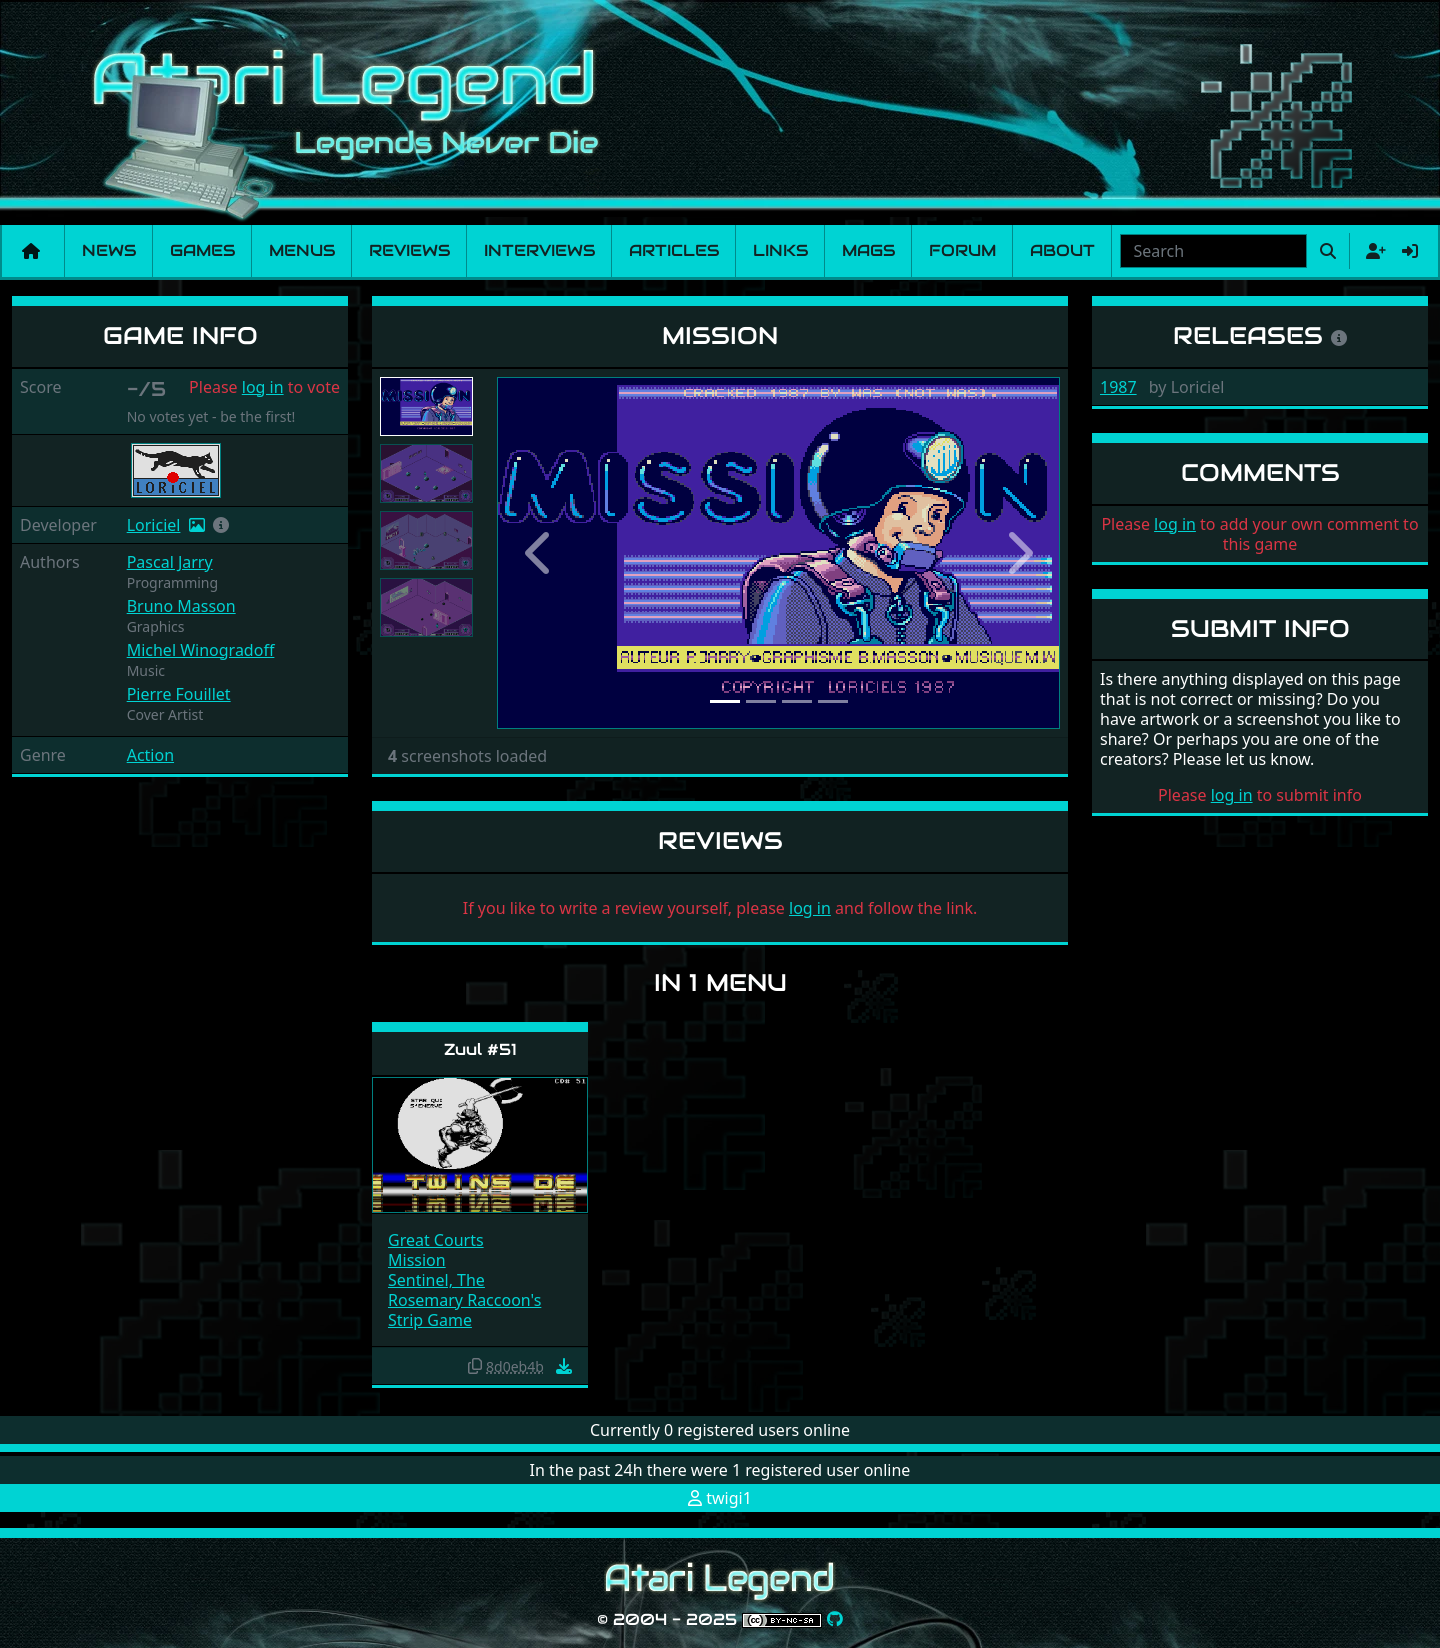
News (109, 250)
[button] (221, 525)
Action (150, 755)
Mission (417, 1260)
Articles (674, 250)
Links (780, 250)
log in (263, 387)
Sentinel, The (436, 1280)
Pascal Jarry (170, 562)
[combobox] (1213, 251)
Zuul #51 (480, 1049)
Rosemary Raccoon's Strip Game (464, 1310)
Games (202, 250)
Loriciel (154, 525)
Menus (302, 250)
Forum (962, 250)
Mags (868, 250)
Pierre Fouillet (179, 694)
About (1062, 250)
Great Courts (436, 1240)
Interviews (539, 250)
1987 (1118, 387)
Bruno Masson (181, 606)
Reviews (409, 250)
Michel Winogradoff (201, 650)
